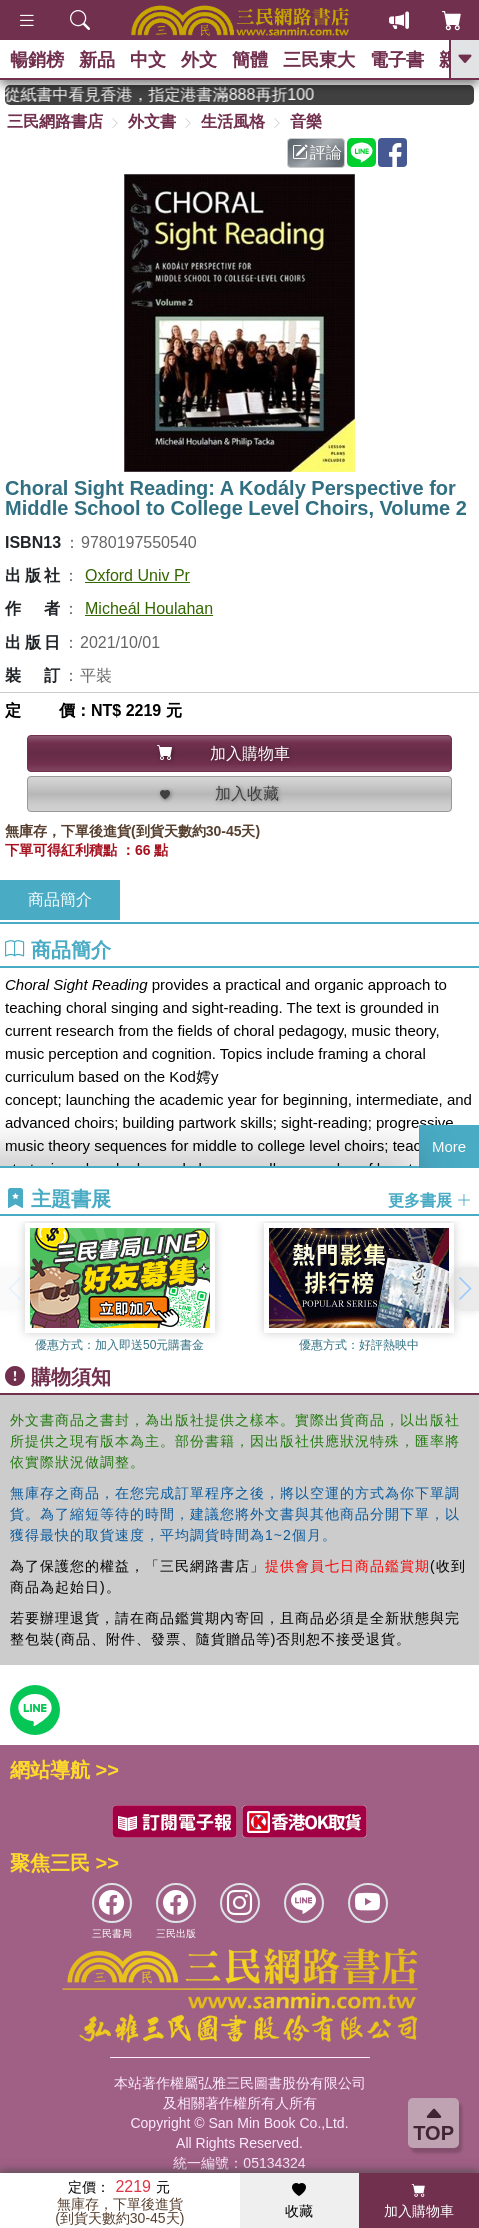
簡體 (250, 60)
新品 (97, 60)
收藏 (299, 2201)
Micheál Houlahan (149, 608)
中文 (148, 60)
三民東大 (319, 60)
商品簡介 (60, 899)
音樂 (306, 121)
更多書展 (430, 1199)
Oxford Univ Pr (137, 575)
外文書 (152, 121)
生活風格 (233, 121)
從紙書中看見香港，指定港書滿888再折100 (186, 94)
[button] (464, 1289)
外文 (199, 60)
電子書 (397, 60)
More (449, 1146)
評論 (317, 152)
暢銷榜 (37, 60)
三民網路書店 (55, 121)
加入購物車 (419, 2201)
